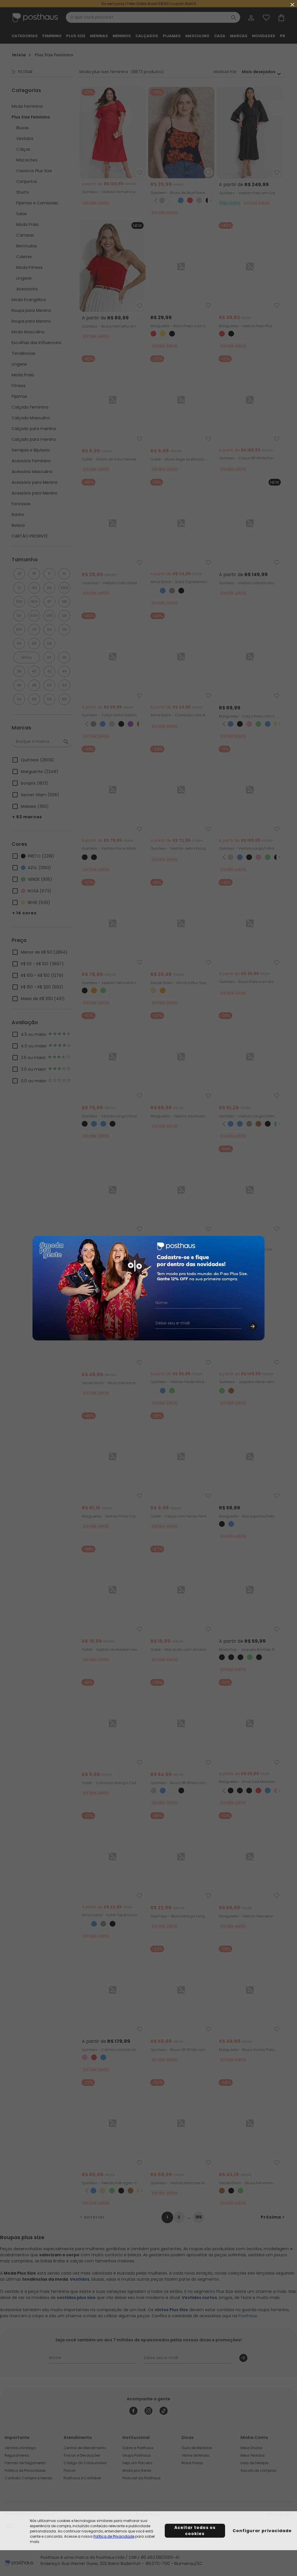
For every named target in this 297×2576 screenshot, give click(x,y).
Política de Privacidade (113, 2536)
